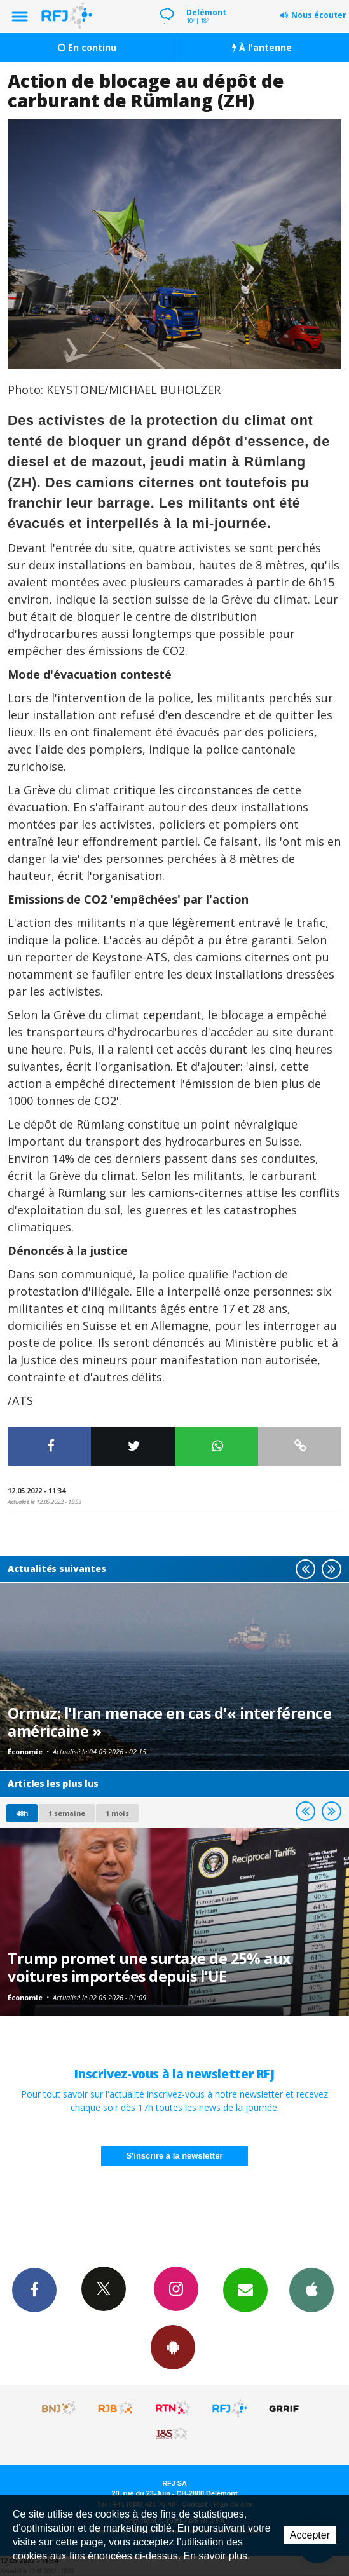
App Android (173, 2346)
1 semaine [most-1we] (66, 1813)
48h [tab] (22, 1813)
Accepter (310, 2535)
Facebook (34, 2289)
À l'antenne (262, 47)
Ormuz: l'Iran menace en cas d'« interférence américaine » (169, 1722)
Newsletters (245, 2289)
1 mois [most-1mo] (117, 1813)
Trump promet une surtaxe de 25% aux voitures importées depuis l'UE (149, 1967)
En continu (87, 47)
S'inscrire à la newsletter (175, 2155)
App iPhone (311, 2289)
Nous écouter (318, 15)
